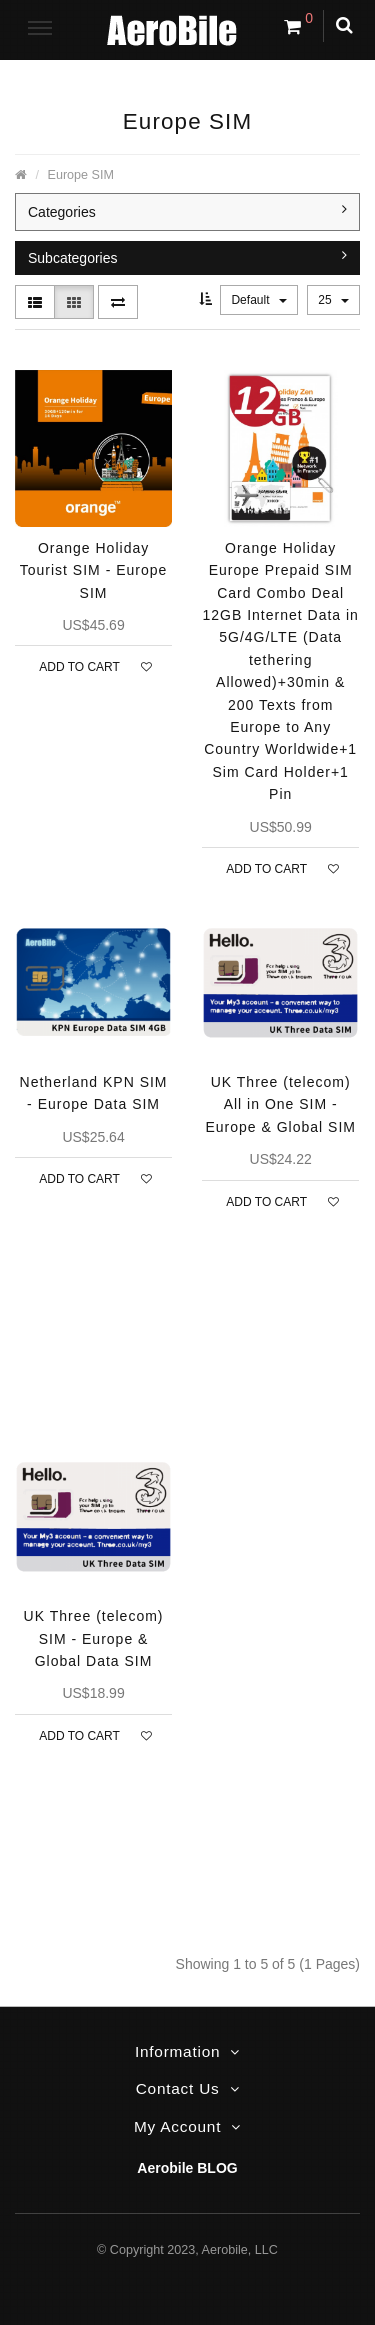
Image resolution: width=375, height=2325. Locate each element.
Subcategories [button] (187, 257)
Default (258, 300)
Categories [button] (187, 211)
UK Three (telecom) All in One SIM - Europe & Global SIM (280, 1104)
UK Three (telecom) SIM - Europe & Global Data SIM (94, 1638)
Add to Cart (79, 667)
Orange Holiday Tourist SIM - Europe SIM (94, 570)
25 (333, 300)
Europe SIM (81, 175)
